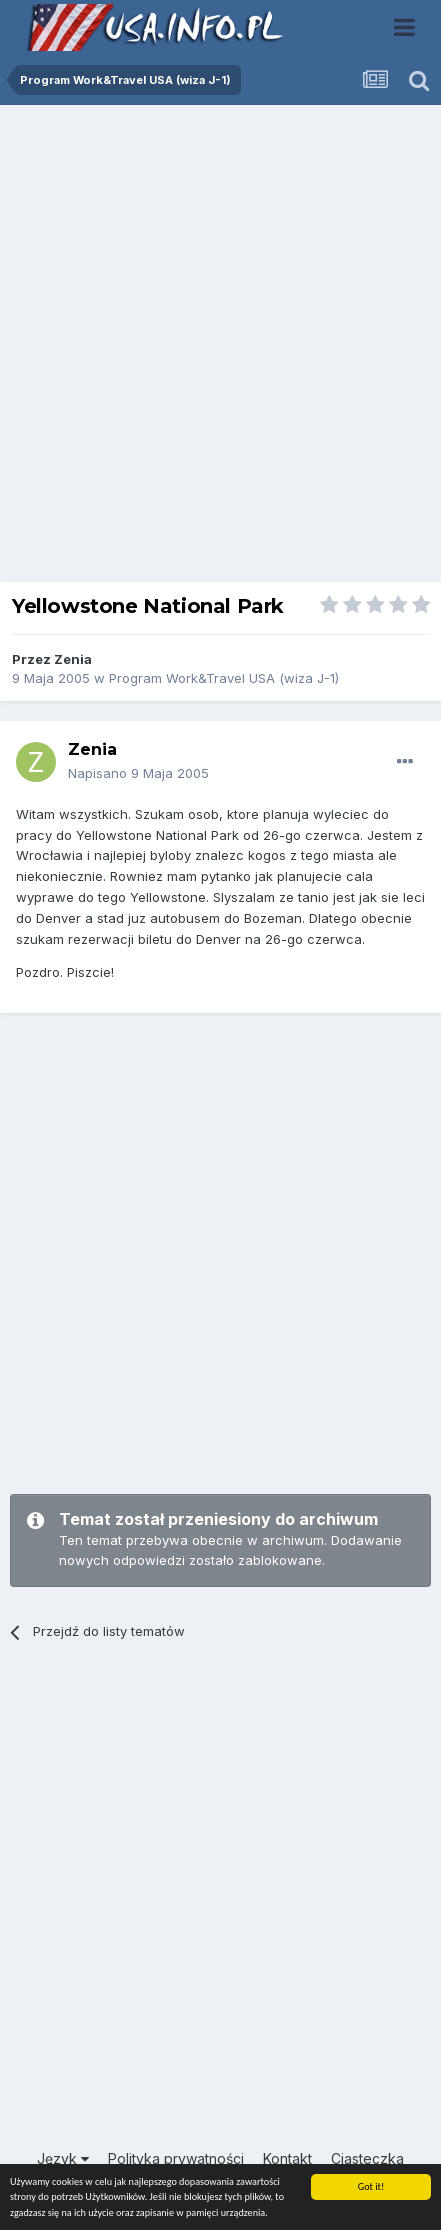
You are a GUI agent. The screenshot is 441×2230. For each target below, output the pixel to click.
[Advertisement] (220, 348)
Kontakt (287, 2158)
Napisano (138, 773)
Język (63, 2158)
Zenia (73, 659)
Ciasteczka (367, 2158)
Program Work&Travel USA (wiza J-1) (224, 678)
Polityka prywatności (176, 2158)
